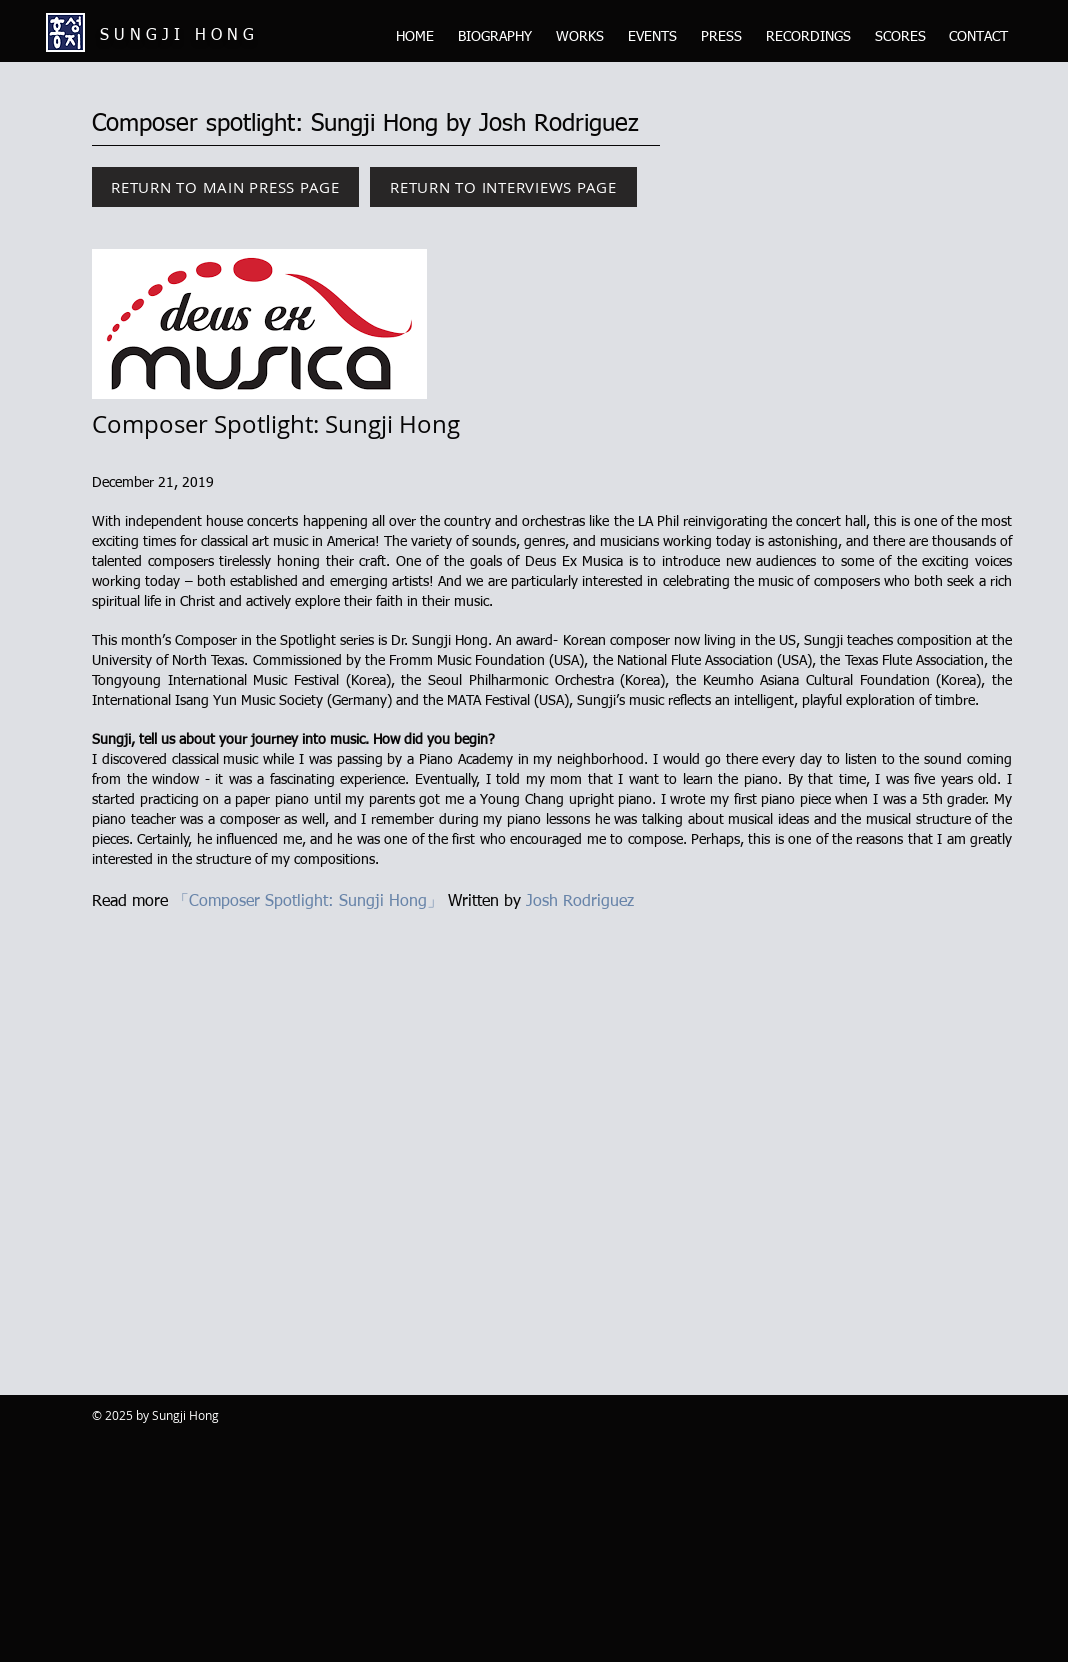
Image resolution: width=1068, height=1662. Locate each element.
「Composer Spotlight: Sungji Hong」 (308, 902)
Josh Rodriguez (580, 902)
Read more (132, 902)
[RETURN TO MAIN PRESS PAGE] (225, 187)
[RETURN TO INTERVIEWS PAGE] (503, 187)
